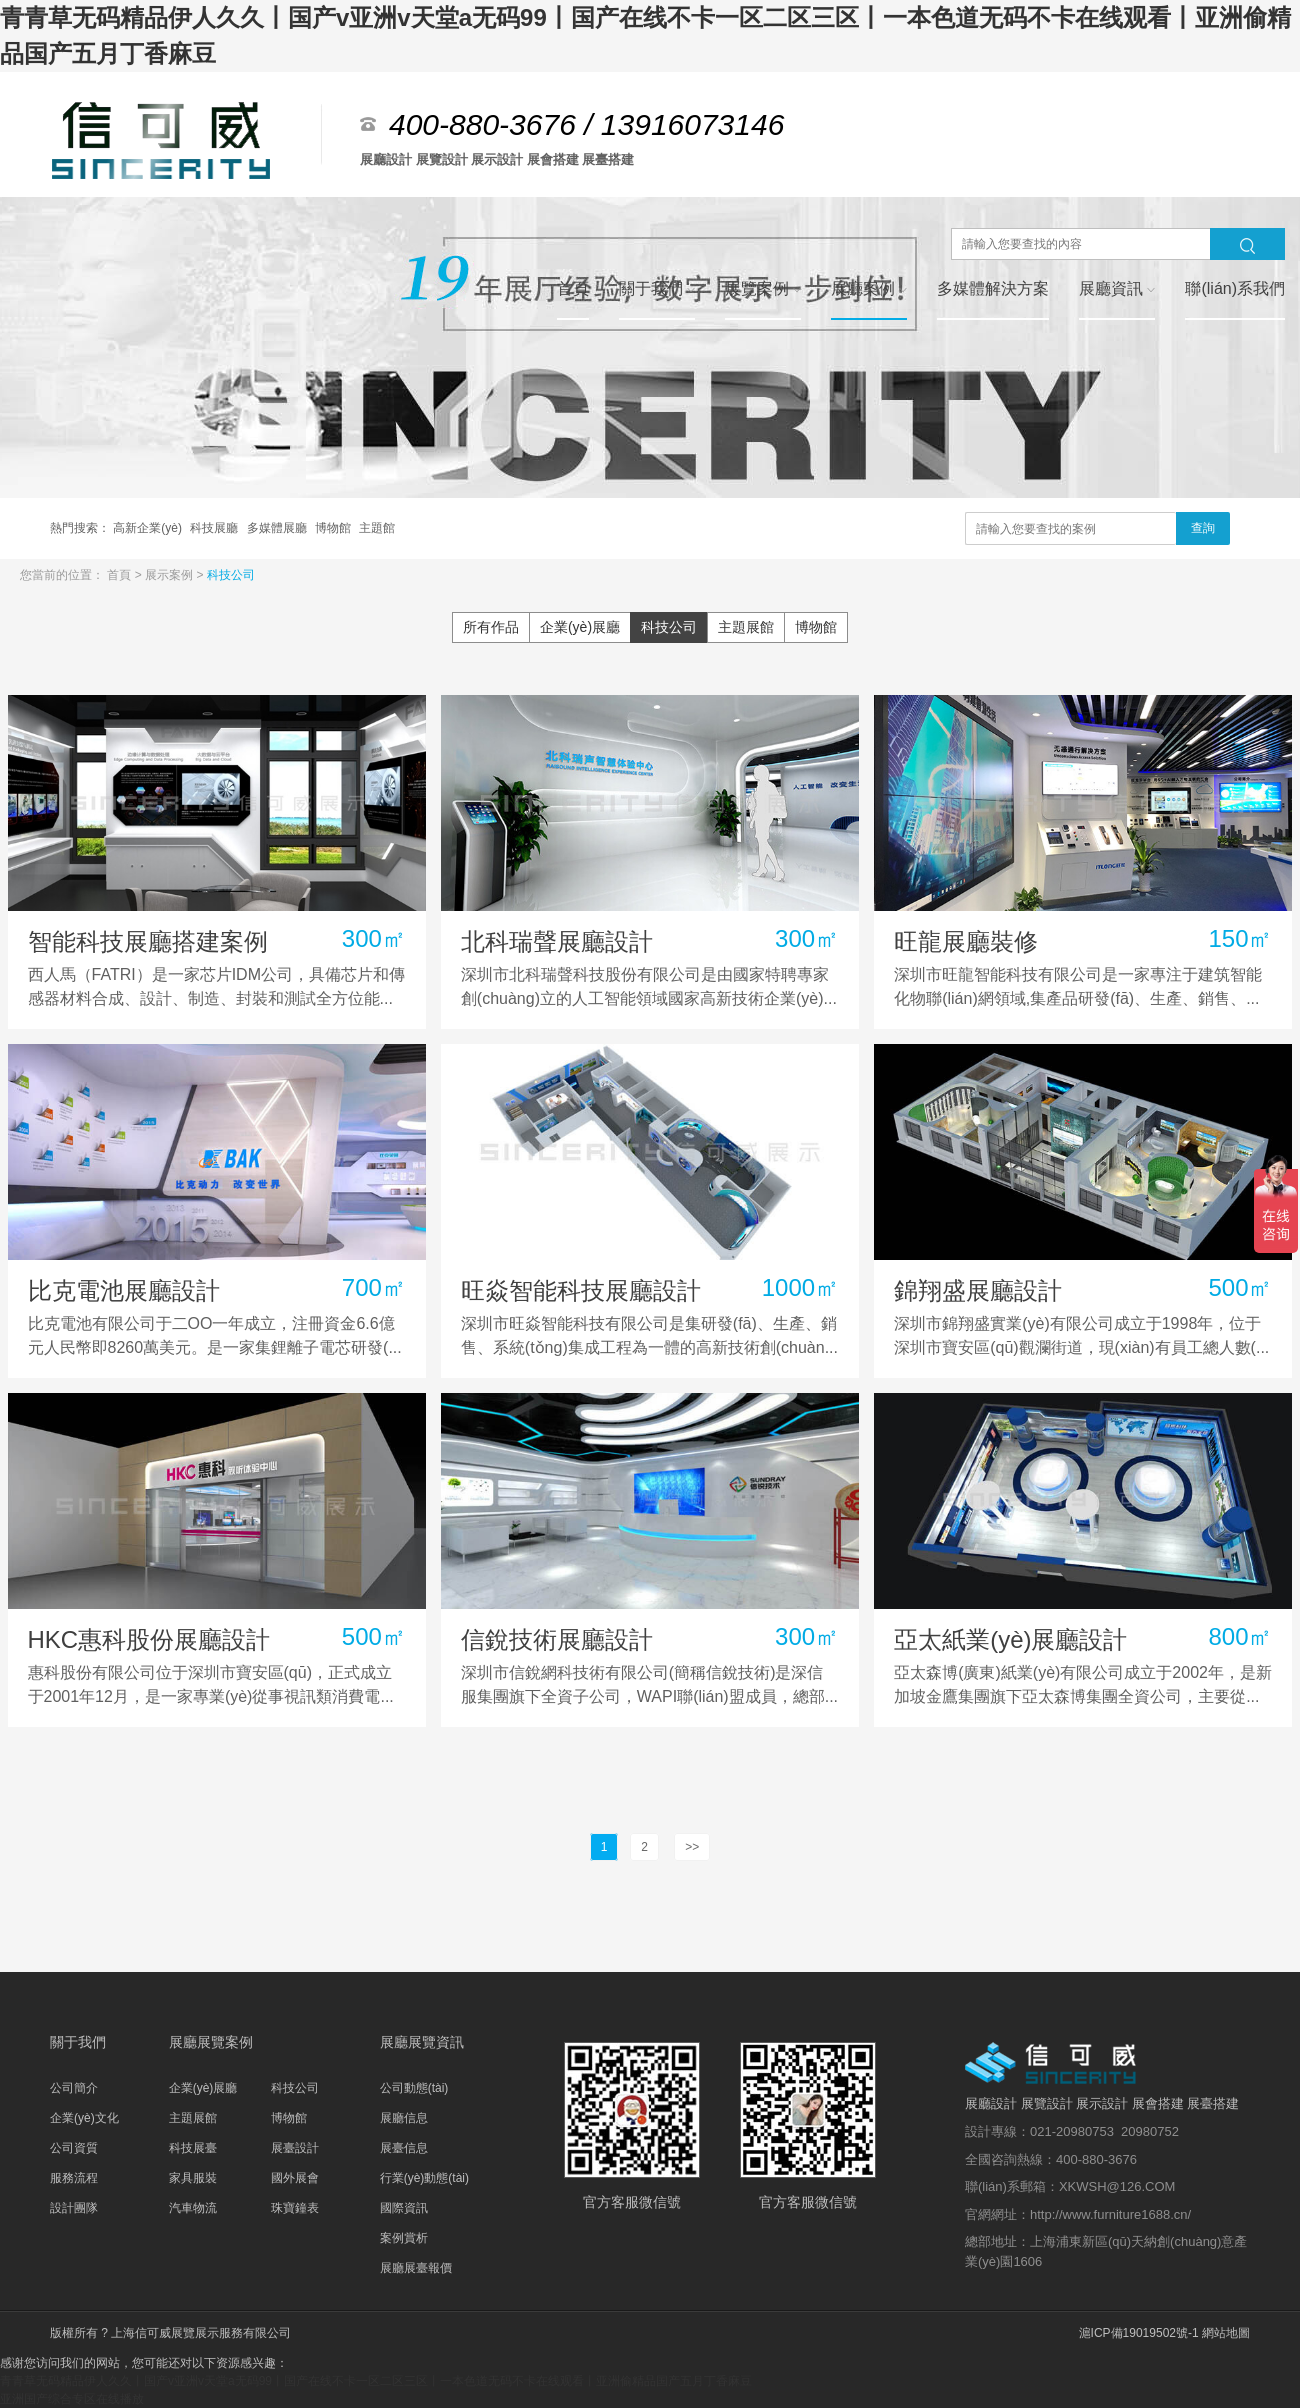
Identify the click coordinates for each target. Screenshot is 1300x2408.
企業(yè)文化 (84, 2118)
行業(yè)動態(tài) (424, 2178)
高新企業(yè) (149, 528)
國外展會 (295, 2178)
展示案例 (170, 575)
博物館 (334, 528)
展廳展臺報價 (416, 2268)
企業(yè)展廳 (580, 627)
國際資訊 (404, 2208)
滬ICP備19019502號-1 (1139, 2333)
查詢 (1203, 528)
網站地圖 (1226, 2333)
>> (692, 1847)
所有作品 (491, 627)
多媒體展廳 (278, 528)
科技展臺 (193, 2148)
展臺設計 (295, 2148)
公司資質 (74, 2148)
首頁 (120, 575)
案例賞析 (404, 2238)
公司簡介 (74, 2088)
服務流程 (74, 2178)
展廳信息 (404, 2118)
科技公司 (231, 575)
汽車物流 (193, 2208)
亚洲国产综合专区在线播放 (72, 2399)
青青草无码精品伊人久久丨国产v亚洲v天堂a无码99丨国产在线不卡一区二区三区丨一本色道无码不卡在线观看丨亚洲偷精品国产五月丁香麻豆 (376, 2381)
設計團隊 (74, 2208)
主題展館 (746, 627)
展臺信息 (404, 2148)
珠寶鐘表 (295, 2208)
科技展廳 (215, 528)
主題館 (377, 528)
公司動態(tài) (414, 2088)
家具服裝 (193, 2178)
